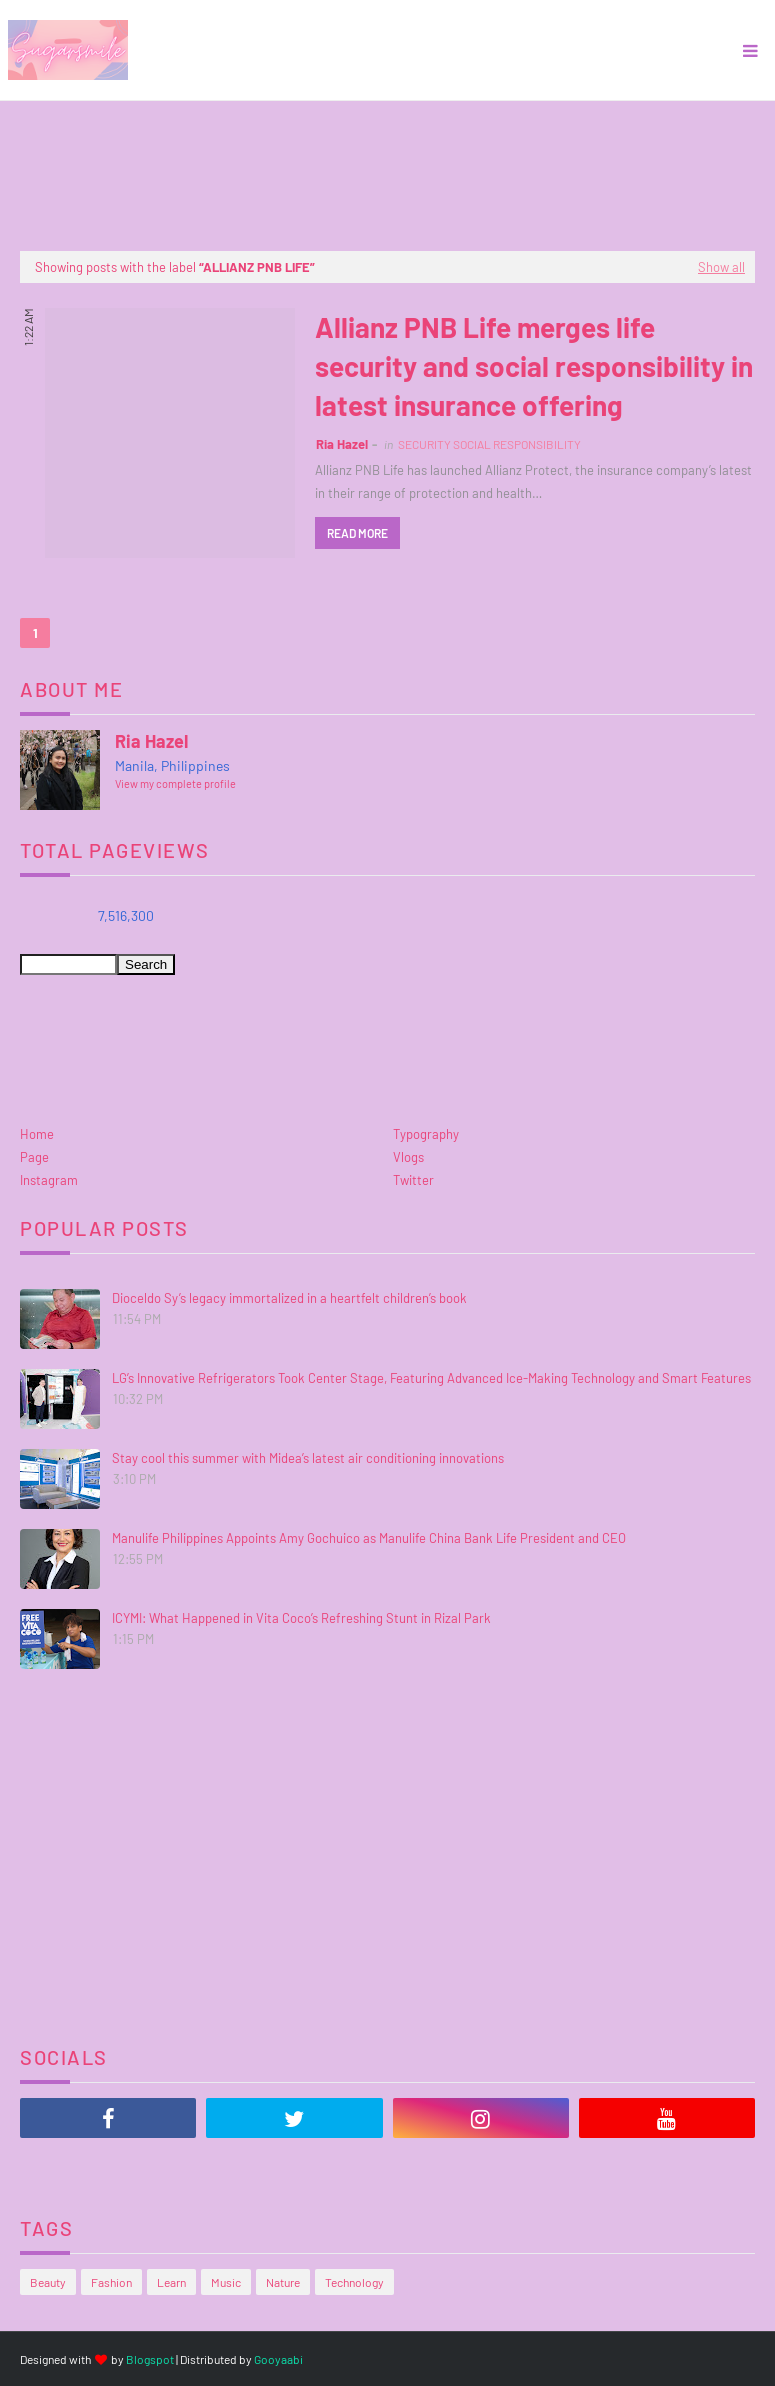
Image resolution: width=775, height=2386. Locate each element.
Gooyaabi (278, 2359)
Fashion (111, 2282)
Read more (357, 533)
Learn (171, 2282)
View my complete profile (175, 783)
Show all (721, 267)
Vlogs (408, 1157)
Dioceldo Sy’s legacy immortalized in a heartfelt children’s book (289, 1298)
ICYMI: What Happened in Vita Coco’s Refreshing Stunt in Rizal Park (301, 1618)
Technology (354, 2282)
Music (226, 2282)
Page (34, 1157)
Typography (426, 1134)
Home (37, 1134)
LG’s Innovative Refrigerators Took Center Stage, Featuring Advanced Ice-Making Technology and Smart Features (431, 1378)
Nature (283, 2282)
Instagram (49, 1180)
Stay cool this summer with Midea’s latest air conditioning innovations (308, 1458)
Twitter (413, 1180)
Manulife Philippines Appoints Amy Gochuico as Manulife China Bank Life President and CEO (369, 1538)
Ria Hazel (342, 444)
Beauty (48, 2282)
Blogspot (150, 2359)
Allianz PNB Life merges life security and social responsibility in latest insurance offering (534, 366)
